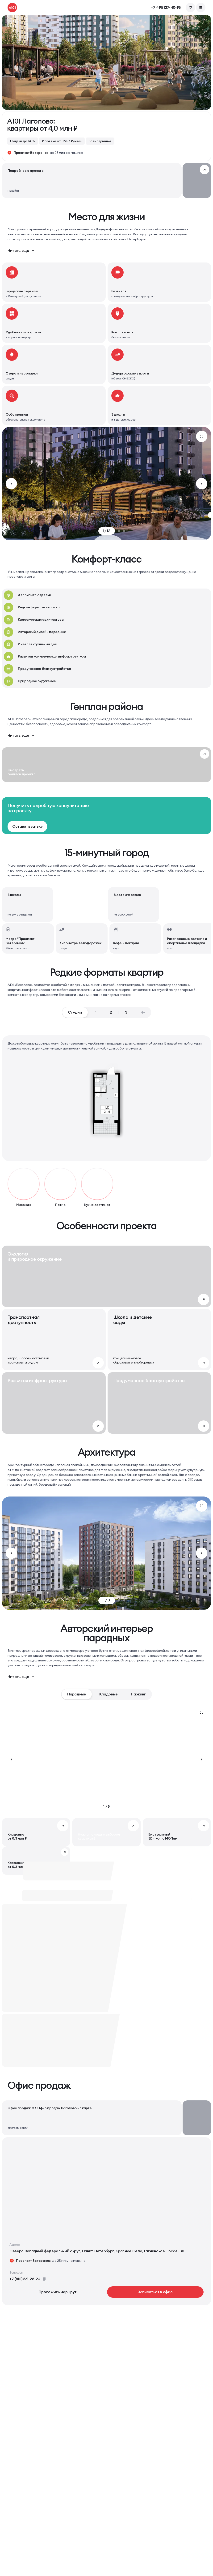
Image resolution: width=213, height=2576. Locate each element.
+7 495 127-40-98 (166, 7)
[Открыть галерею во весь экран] (201, 436)
